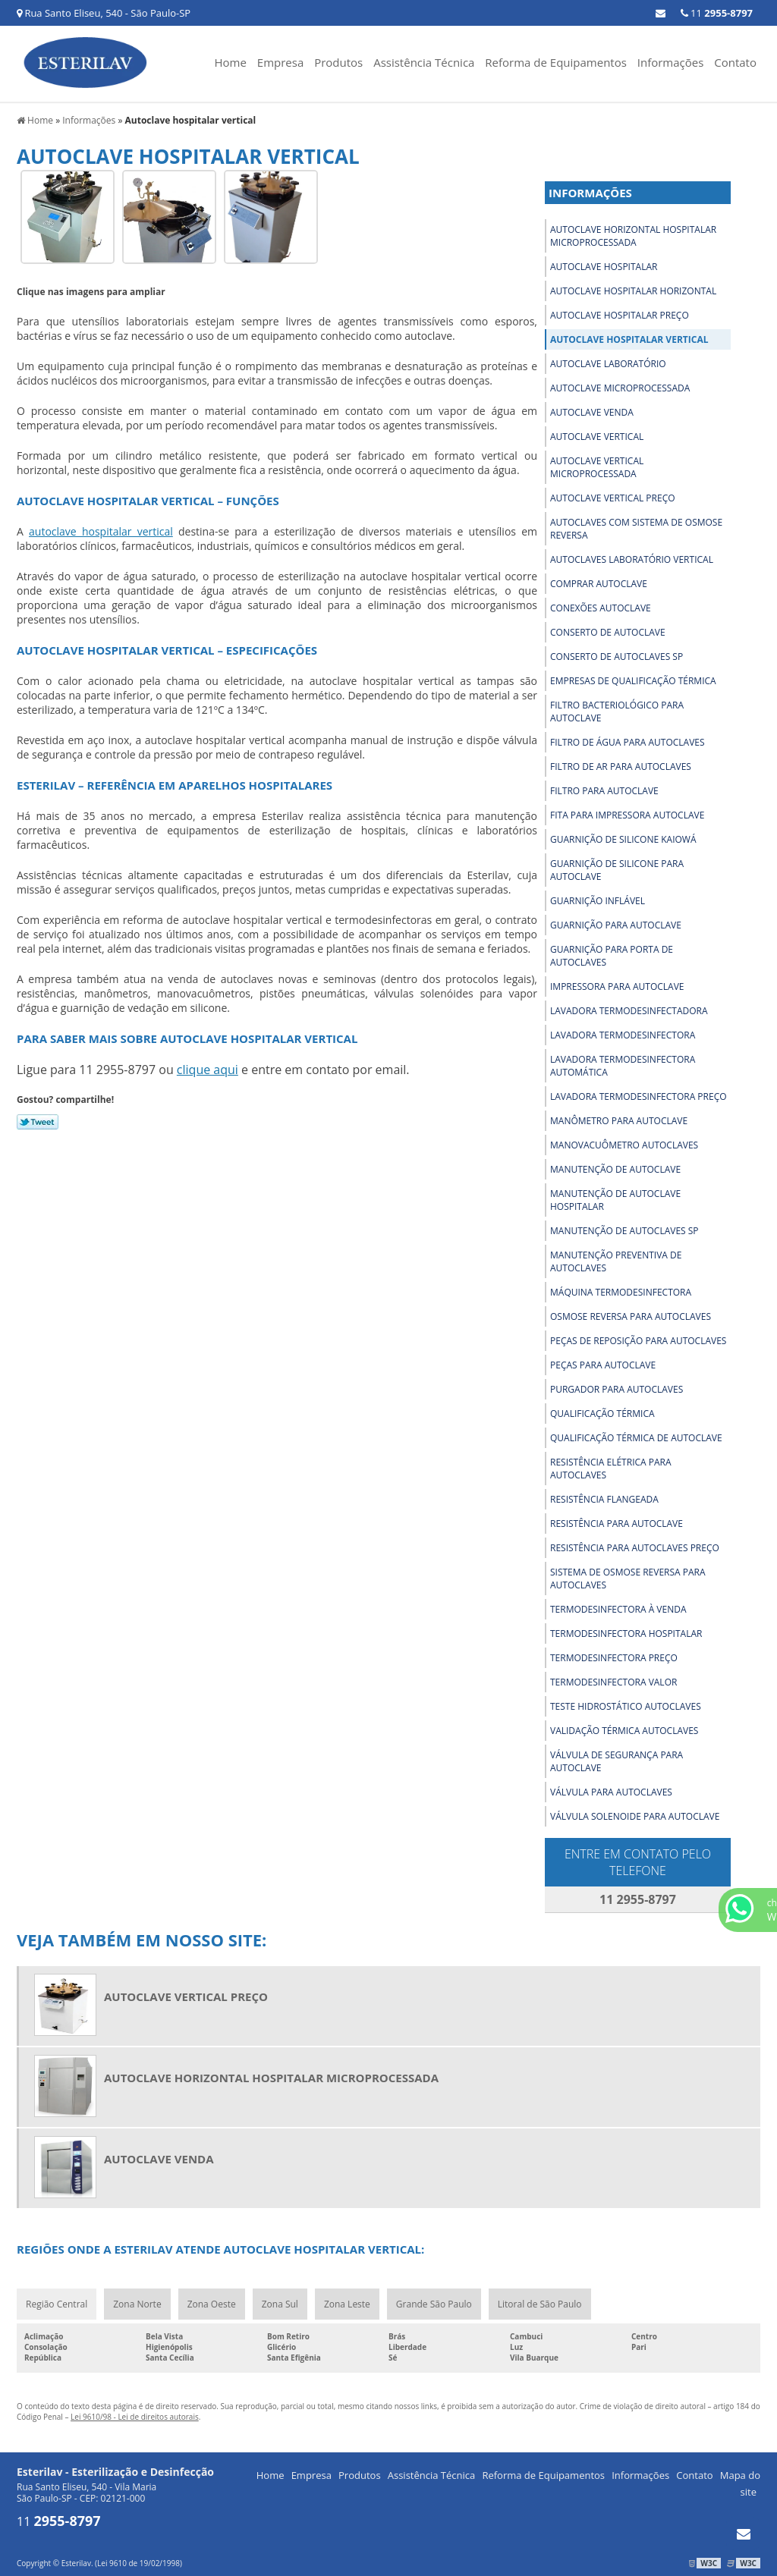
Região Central (56, 2304)
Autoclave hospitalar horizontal (633, 290)
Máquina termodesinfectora (620, 1292)
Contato (735, 62)
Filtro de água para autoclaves (627, 742)
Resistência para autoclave (616, 1523)
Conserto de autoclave (607, 632)
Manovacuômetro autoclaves (624, 1145)
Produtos (338, 62)
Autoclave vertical (596, 436)
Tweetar (37, 1121)
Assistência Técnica (423, 62)
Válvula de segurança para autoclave (616, 1761)
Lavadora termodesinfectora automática (622, 1066)
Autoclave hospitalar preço (619, 315)
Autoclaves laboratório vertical (631, 559)
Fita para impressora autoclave (627, 815)
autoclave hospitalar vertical (101, 531)
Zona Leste (347, 2304)
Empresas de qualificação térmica (633, 680)
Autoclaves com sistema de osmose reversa (636, 529)
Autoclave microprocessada (620, 388)
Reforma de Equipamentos (556, 62)
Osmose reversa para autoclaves (630, 1316)
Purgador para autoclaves (616, 1389)
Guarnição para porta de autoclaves (611, 956)
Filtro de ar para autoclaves (620, 766)
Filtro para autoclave (604, 790)
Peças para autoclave (603, 1365)
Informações (670, 62)
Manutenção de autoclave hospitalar (615, 1200)
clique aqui (207, 1069)
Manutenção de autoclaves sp (624, 1230)
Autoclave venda (592, 412)
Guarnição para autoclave (615, 925)
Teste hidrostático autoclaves (625, 1706)
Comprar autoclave (598, 583)
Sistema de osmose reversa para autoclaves (628, 1578)
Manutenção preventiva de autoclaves (615, 1261)
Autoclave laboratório (608, 363)
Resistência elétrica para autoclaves (611, 1468)
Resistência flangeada (604, 1499)
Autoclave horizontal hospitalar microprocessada (633, 236)
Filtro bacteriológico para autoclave (617, 711)
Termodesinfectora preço (614, 1657)
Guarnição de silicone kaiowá (623, 839)
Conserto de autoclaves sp (616, 656)
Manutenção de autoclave (615, 1169)
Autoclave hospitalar (603, 266)
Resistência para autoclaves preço (634, 1547)
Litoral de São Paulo (540, 2304)
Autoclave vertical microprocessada (596, 467)
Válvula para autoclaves (611, 1792)
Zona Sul (280, 2304)
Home (231, 62)
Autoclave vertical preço (612, 498)
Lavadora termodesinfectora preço (638, 1096)
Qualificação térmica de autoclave (636, 1437)
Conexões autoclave (600, 608)
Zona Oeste (211, 2304)
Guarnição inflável (597, 900)
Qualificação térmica (602, 1413)
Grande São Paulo (434, 2304)
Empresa (280, 62)
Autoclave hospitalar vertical (629, 339)
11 (717, 13)
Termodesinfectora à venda (618, 1609)
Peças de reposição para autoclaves (638, 1340)
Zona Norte (137, 2304)
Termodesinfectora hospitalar (626, 1633)
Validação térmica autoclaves (624, 1730)
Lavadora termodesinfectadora (629, 1010)
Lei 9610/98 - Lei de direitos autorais (135, 2416)
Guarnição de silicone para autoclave (617, 870)
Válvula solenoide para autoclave (634, 1816)
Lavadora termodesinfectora (622, 1035)
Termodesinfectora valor (613, 1682)
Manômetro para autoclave (618, 1120)
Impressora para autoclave (617, 986)
